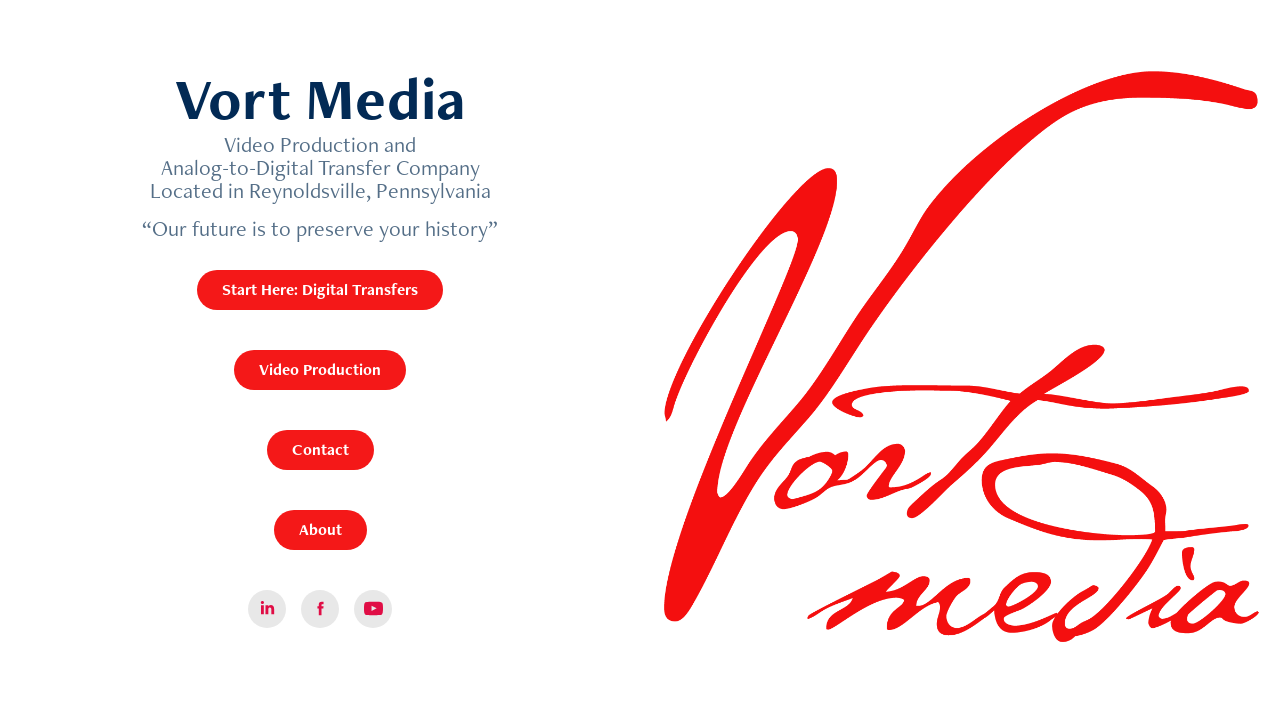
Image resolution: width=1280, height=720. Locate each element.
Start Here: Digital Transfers (320, 289)
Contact (320, 449)
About (320, 529)
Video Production (320, 369)
